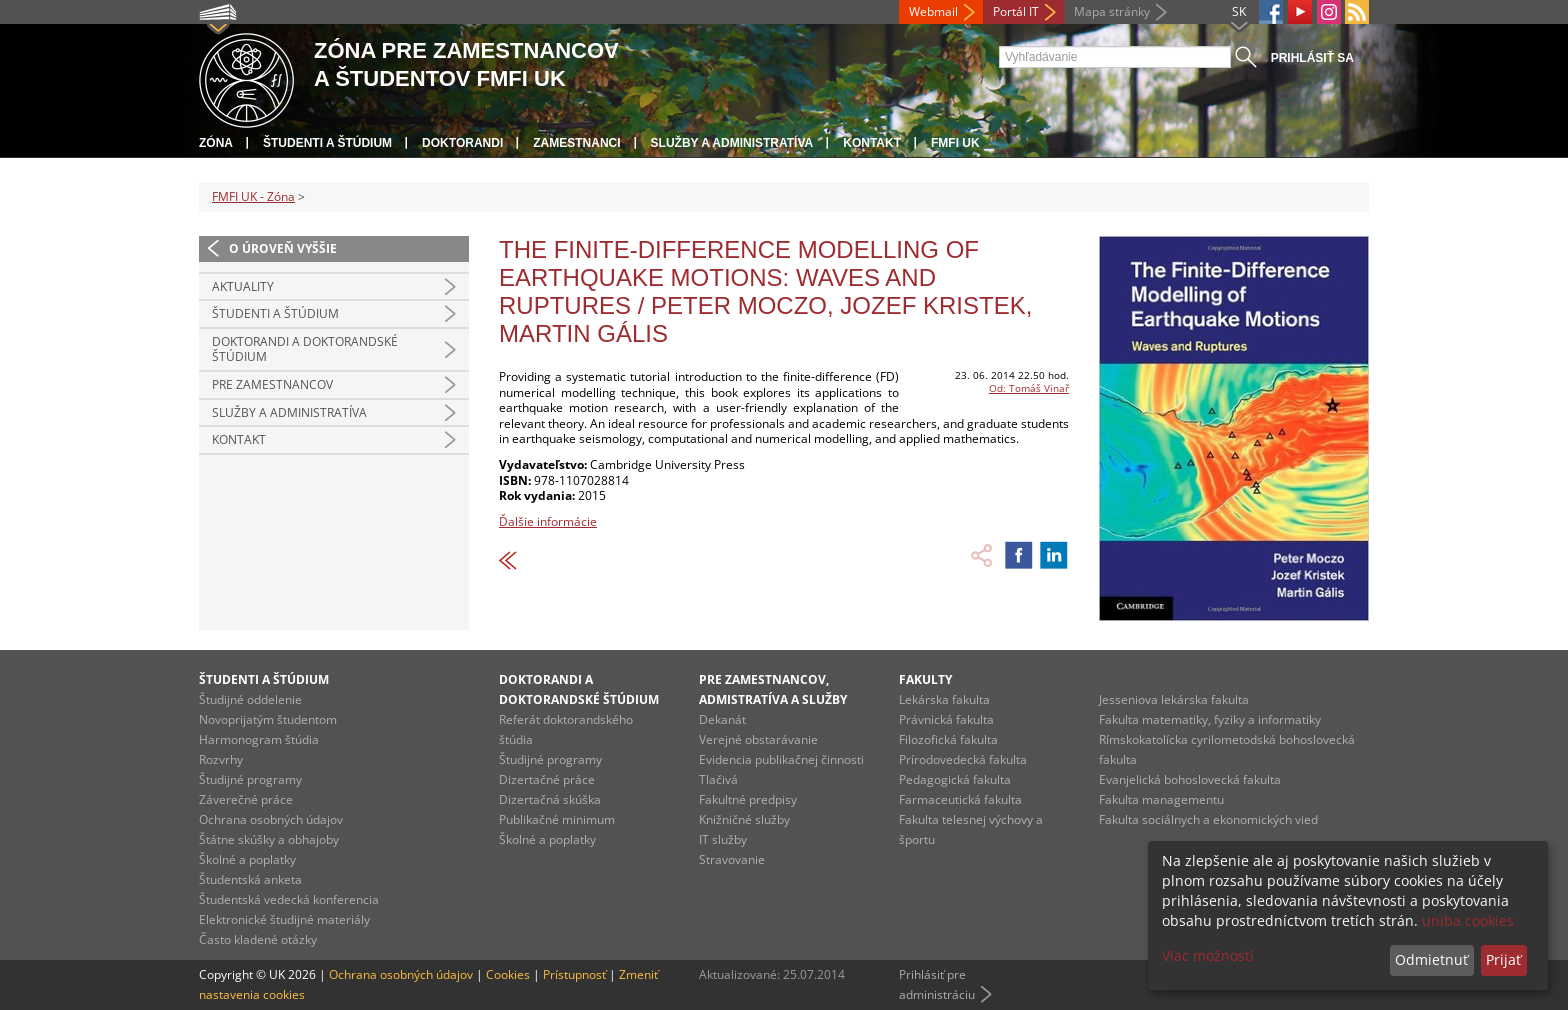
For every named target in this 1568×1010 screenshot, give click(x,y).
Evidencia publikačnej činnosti (781, 759)
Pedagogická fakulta (955, 779)
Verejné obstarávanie (758, 739)
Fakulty (925, 679)
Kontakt (872, 143)
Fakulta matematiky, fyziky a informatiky (1210, 719)
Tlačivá (718, 779)
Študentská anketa (250, 879)
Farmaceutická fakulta (960, 799)
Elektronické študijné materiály (284, 919)
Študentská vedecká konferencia (289, 899)
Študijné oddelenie (250, 699)
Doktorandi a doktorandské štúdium (305, 349)
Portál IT (1016, 11)
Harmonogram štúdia (259, 739)
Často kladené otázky (258, 939)
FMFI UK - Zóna (253, 196)
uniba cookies (1468, 920)
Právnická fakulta (946, 719)
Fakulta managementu (1161, 799)
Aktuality (243, 286)
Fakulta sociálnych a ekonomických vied (1208, 819)
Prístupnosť (574, 974)
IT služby (723, 839)
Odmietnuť (1431, 959)
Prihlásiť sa (1312, 58)
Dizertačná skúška (550, 799)
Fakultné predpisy (748, 799)
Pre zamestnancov (272, 384)
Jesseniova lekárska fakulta (1174, 699)
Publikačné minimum (557, 819)
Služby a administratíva (732, 143)
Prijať (1503, 959)
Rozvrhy (221, 759)
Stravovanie (732, 859)
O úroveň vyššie (283, 248)
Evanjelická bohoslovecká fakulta (1190, 779)
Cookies (508, 974)
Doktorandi (462, 143)
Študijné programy (250, 779)
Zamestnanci (576, 143)
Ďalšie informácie (548, 521)
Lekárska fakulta (944, 699)
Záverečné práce (246, 799)
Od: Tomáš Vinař (1029, 388)
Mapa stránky (1112, 11)
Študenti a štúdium (327, 143)
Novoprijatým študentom (268, 719)
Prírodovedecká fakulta (963, 759)
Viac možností (1208, 955)
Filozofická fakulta (948, 739)
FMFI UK (955, 143)
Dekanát (722, 719)
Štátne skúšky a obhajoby (269, 839)
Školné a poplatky (247, 859)
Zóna (216, 143)
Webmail (933, 11)
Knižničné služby (744, 819)
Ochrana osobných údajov (271, 819)
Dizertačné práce (547, 779)
